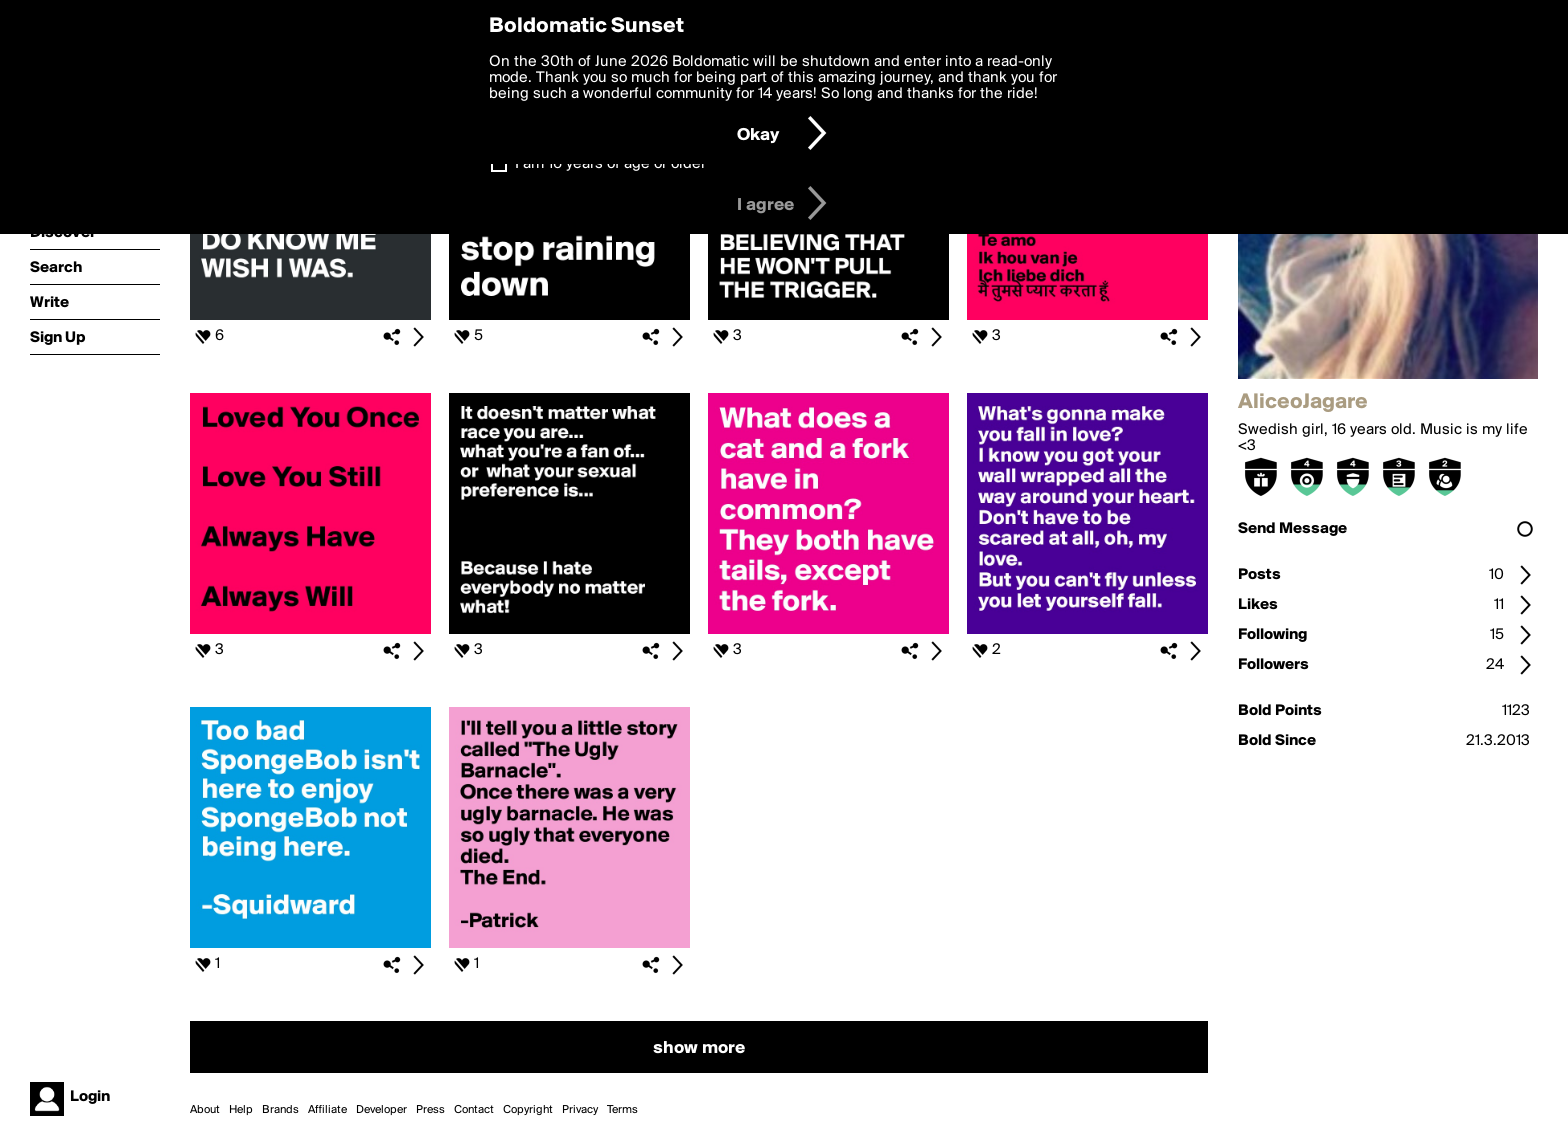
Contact (474, 1110)
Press (430, 1110)
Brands (280, 1110)
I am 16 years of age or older (610, 164)
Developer (381, 1110)
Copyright (528, 1110)
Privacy (580, 1110)
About (205, 1110)
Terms (622, 1110)
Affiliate (327, 1110)
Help (241, 1110)
